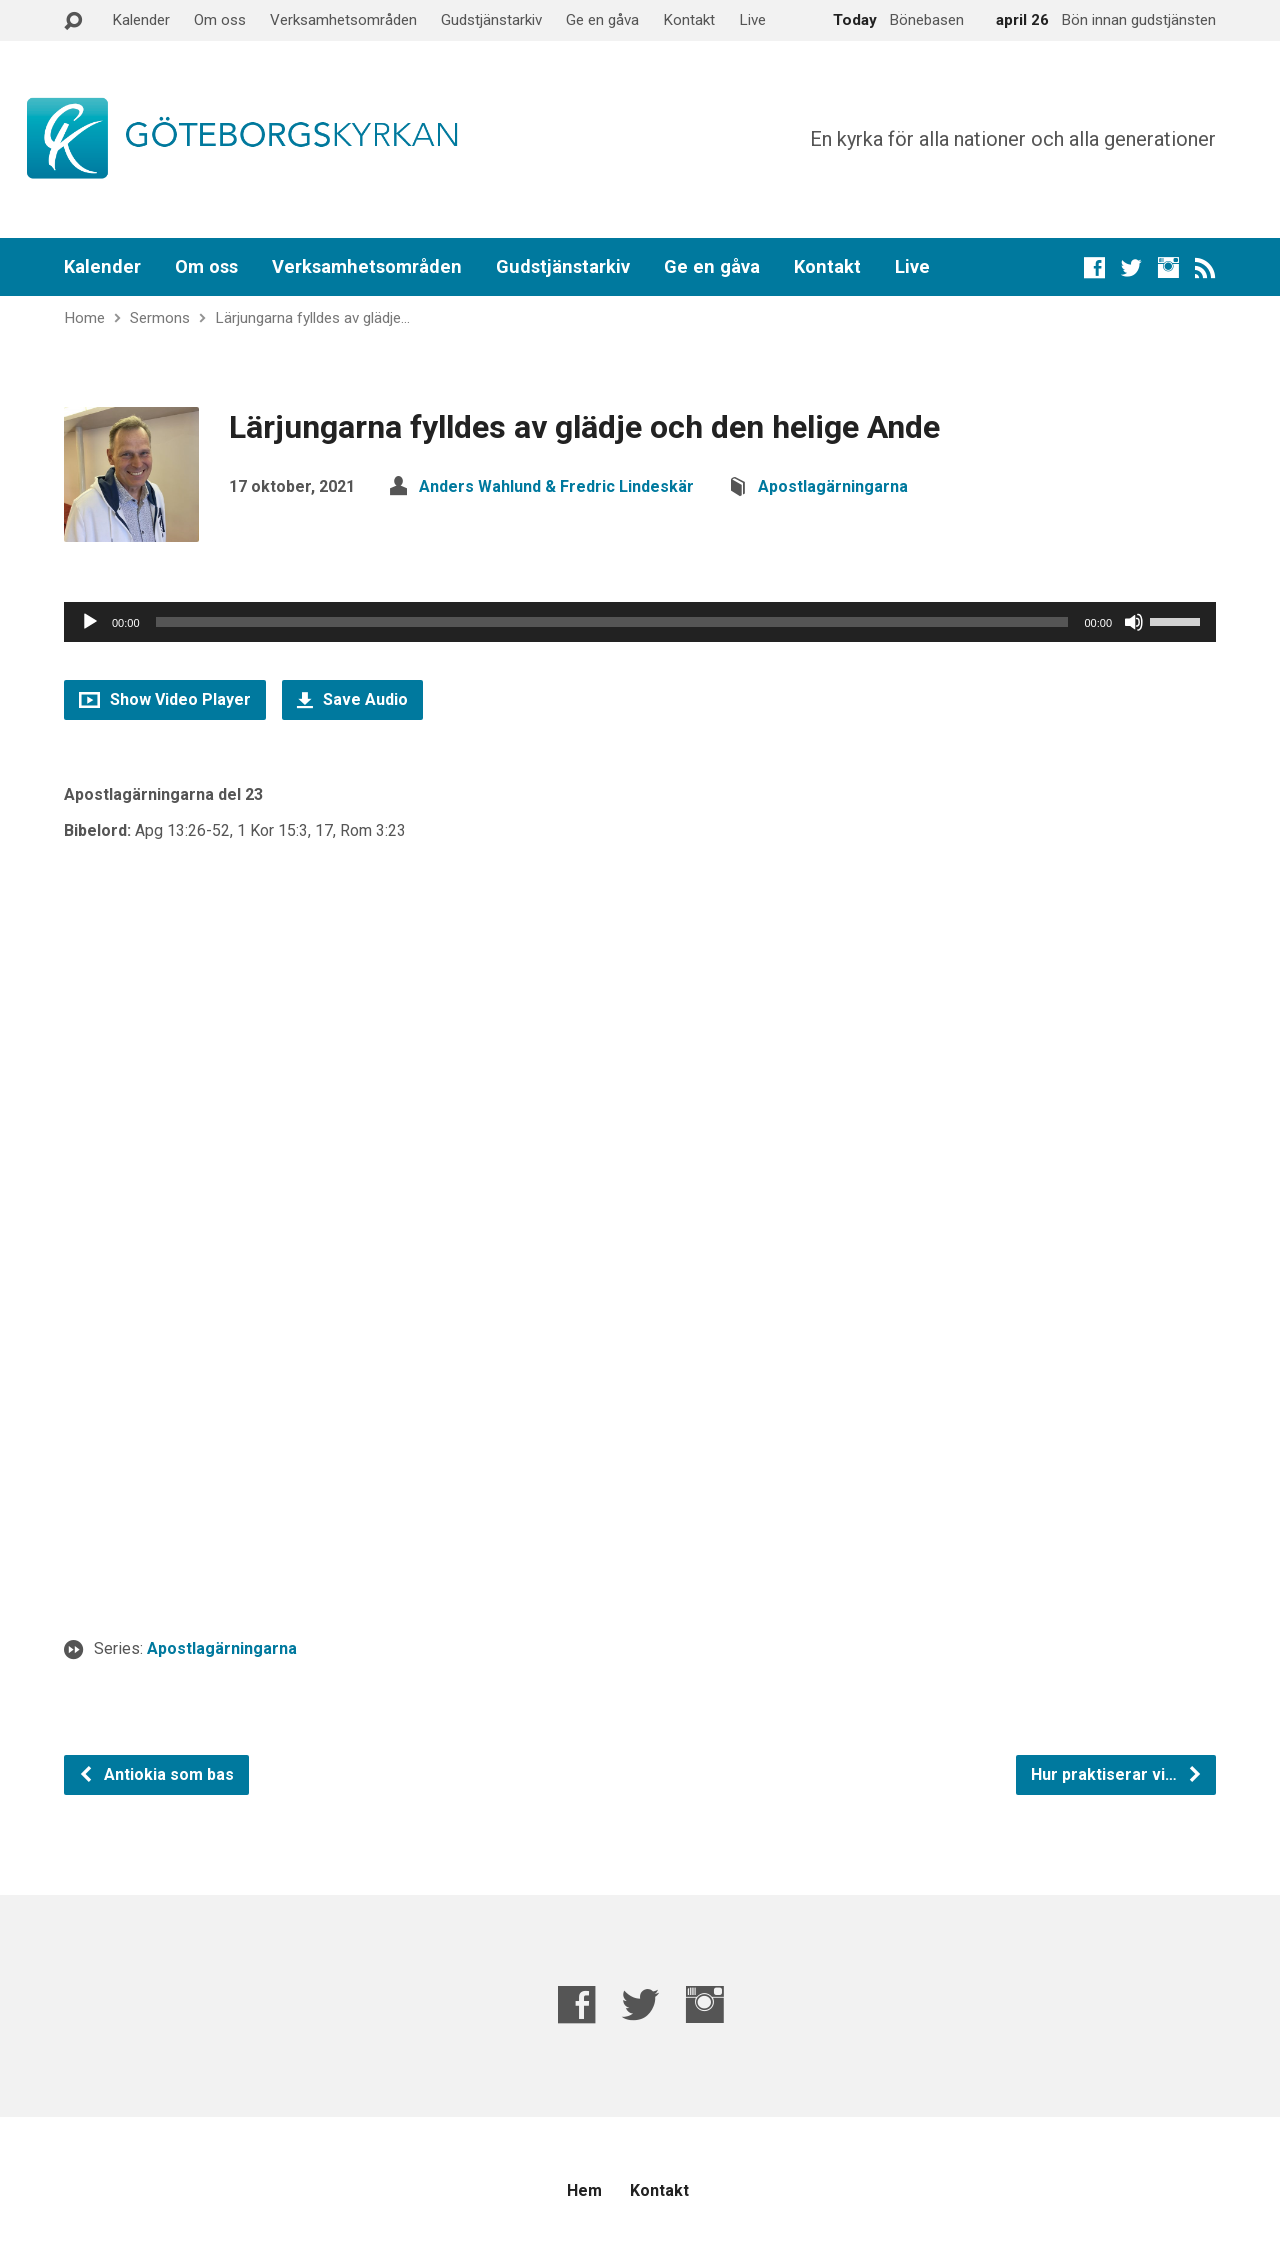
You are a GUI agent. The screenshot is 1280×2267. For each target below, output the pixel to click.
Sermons (160, 318)
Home (84, 318)
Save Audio (352, 699)
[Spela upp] (90, 622)
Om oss (220, 20)
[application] (640, 622)
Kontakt (689, 20)
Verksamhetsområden (343, 20)
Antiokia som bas (156, 1774)
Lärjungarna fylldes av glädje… (312, 318)
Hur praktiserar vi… (1117, 1774)
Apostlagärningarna (833, 486)
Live (752, 20)
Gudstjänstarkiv (491, 20)
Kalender (141, 20)
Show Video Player (165, 699)
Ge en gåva (602, 20)
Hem (584, 2190)
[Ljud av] (1134, 622)
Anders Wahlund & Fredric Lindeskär (556, 486)
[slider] (612, 622)
